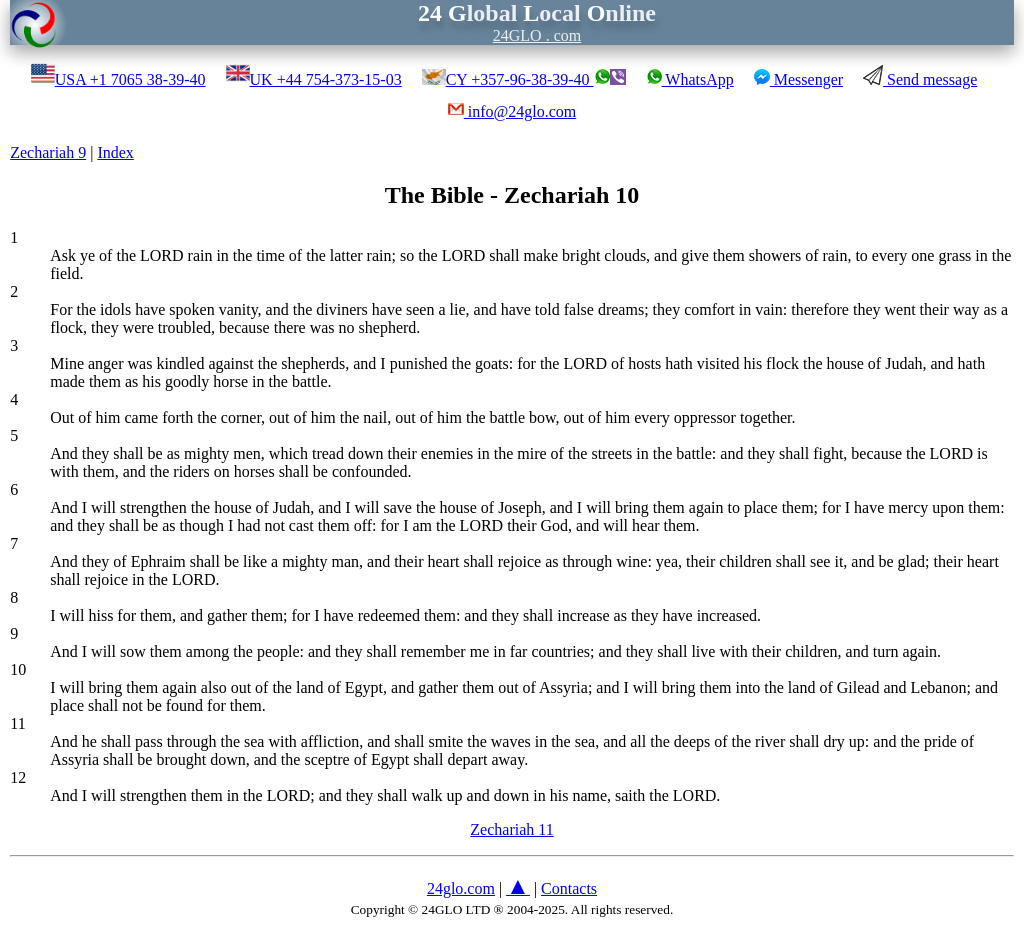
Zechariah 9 (48, 152)
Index (115, 152)
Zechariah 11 (511, 829)
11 (17, 723)
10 (18, 669)
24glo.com (461, 888)
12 (18, 777)
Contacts (569, 888)
